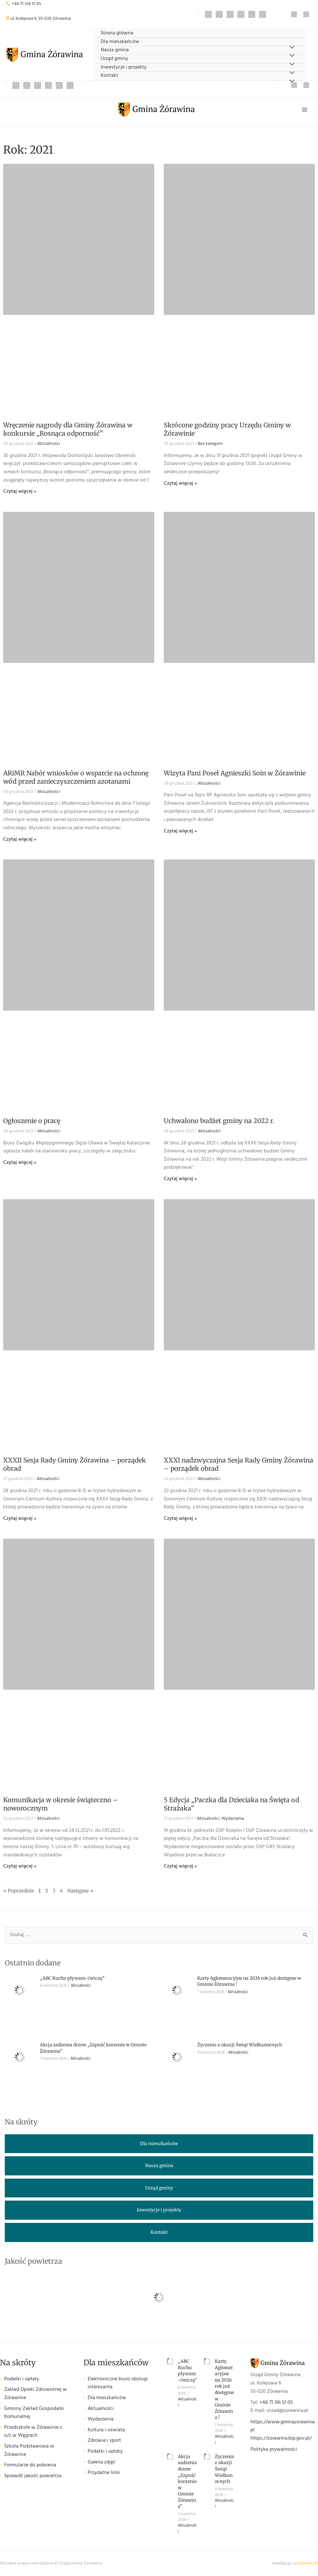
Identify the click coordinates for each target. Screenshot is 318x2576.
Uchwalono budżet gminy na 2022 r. (219, 1121)
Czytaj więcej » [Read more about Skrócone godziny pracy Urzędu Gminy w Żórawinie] (180, 483)
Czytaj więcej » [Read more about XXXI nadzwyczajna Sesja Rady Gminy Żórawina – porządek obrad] (180, 1518)
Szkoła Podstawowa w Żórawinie (29, 2450)
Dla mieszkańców (120, 42)
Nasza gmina (115, 50)
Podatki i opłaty (21, 2379)
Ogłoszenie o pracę (31, 1121)
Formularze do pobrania (30, 2465)
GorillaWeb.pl (305, 2563)
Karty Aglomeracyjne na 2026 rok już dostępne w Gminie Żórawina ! (224, 2389)
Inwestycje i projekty (124, 67)
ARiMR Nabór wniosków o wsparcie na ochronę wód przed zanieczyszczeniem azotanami (75, 777)
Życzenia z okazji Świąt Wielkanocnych (239, 2045)
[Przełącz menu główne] (305, 110)
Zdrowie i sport (104, 2441)
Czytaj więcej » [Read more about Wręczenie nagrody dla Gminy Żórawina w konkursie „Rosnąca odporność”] (19, 491)
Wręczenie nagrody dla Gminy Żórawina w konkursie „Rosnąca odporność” (68, 429)
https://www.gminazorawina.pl (282, 2426)
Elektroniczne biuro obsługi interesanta (118, 2383)
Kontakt (109, 76)
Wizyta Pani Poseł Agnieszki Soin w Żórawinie (235, 773)
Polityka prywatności (273, 2449)
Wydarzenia (232, 1818)
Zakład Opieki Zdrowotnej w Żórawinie (35, 2394)
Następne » (80, 1891)
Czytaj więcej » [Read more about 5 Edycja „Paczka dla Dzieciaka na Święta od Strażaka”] (180, 1866)
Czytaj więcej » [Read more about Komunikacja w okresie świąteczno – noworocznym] (19, 1866)
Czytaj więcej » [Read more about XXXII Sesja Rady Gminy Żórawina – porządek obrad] (19, 1518)
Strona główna (117, 33)
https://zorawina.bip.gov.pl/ (281, 2438)
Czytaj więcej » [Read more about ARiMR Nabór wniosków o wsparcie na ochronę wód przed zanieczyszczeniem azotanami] (19, 839)
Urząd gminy (114, 59)
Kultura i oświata (106, 2430)
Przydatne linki (104, 2473)
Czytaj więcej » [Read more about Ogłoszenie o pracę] (19, 1162)
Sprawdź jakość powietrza (32, 2476)
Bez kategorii (210, 443)
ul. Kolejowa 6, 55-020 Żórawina (41, 18)
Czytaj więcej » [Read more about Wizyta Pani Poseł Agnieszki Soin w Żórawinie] (180, 831)
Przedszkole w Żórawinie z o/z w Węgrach (33, 2432)
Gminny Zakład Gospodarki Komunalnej (34, 2413)
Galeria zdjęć (102, 2462)
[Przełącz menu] (292, 81)
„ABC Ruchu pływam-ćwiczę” (72, 1978)
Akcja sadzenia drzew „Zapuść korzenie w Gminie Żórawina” (187, 2481)
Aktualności (48, 443)
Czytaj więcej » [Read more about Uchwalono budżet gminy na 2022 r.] (180, 1179)
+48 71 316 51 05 (26, 4)
